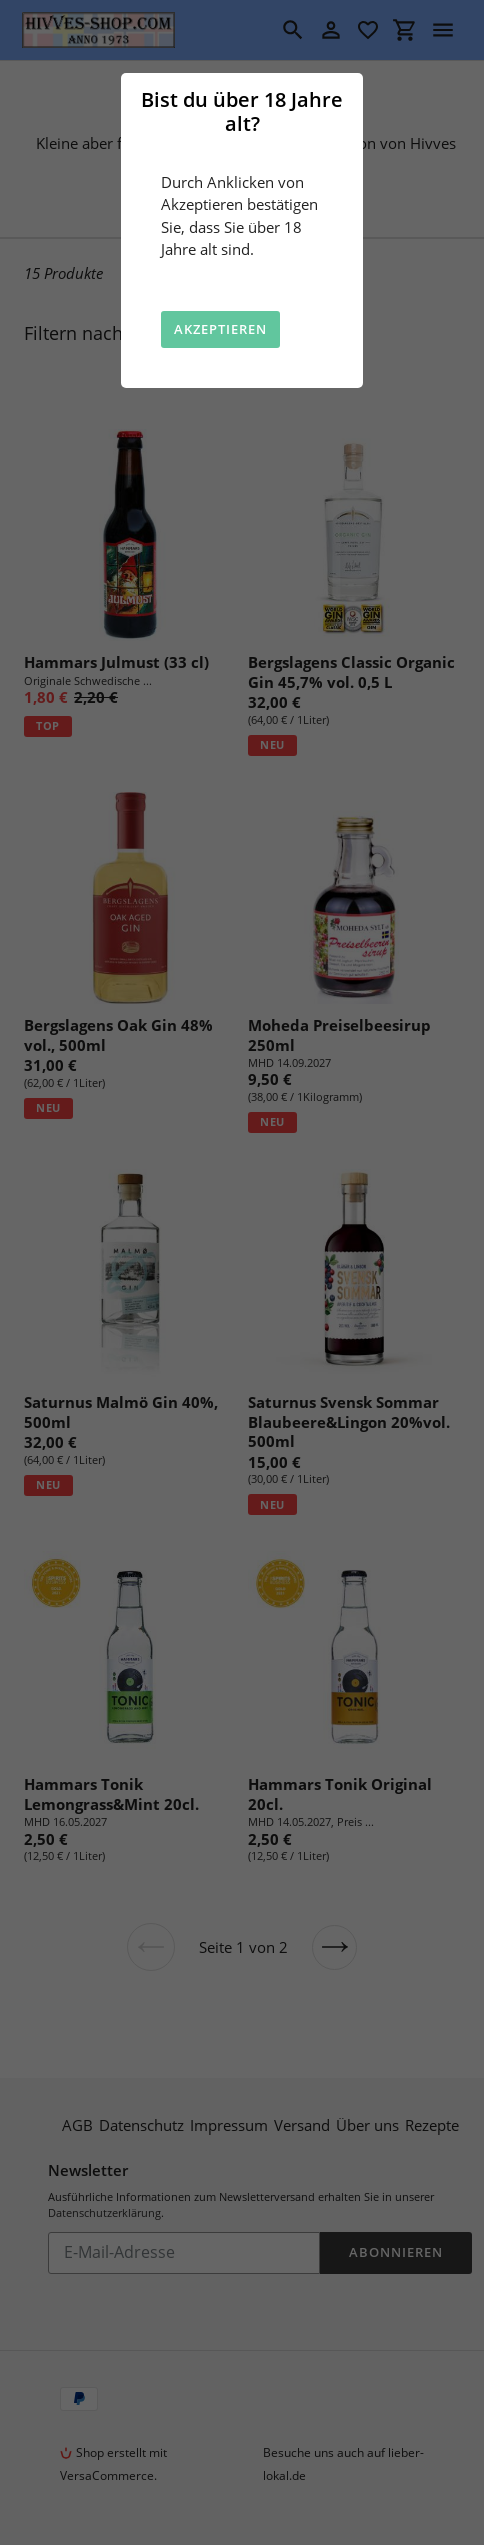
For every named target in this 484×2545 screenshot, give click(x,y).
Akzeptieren (220, 329)
